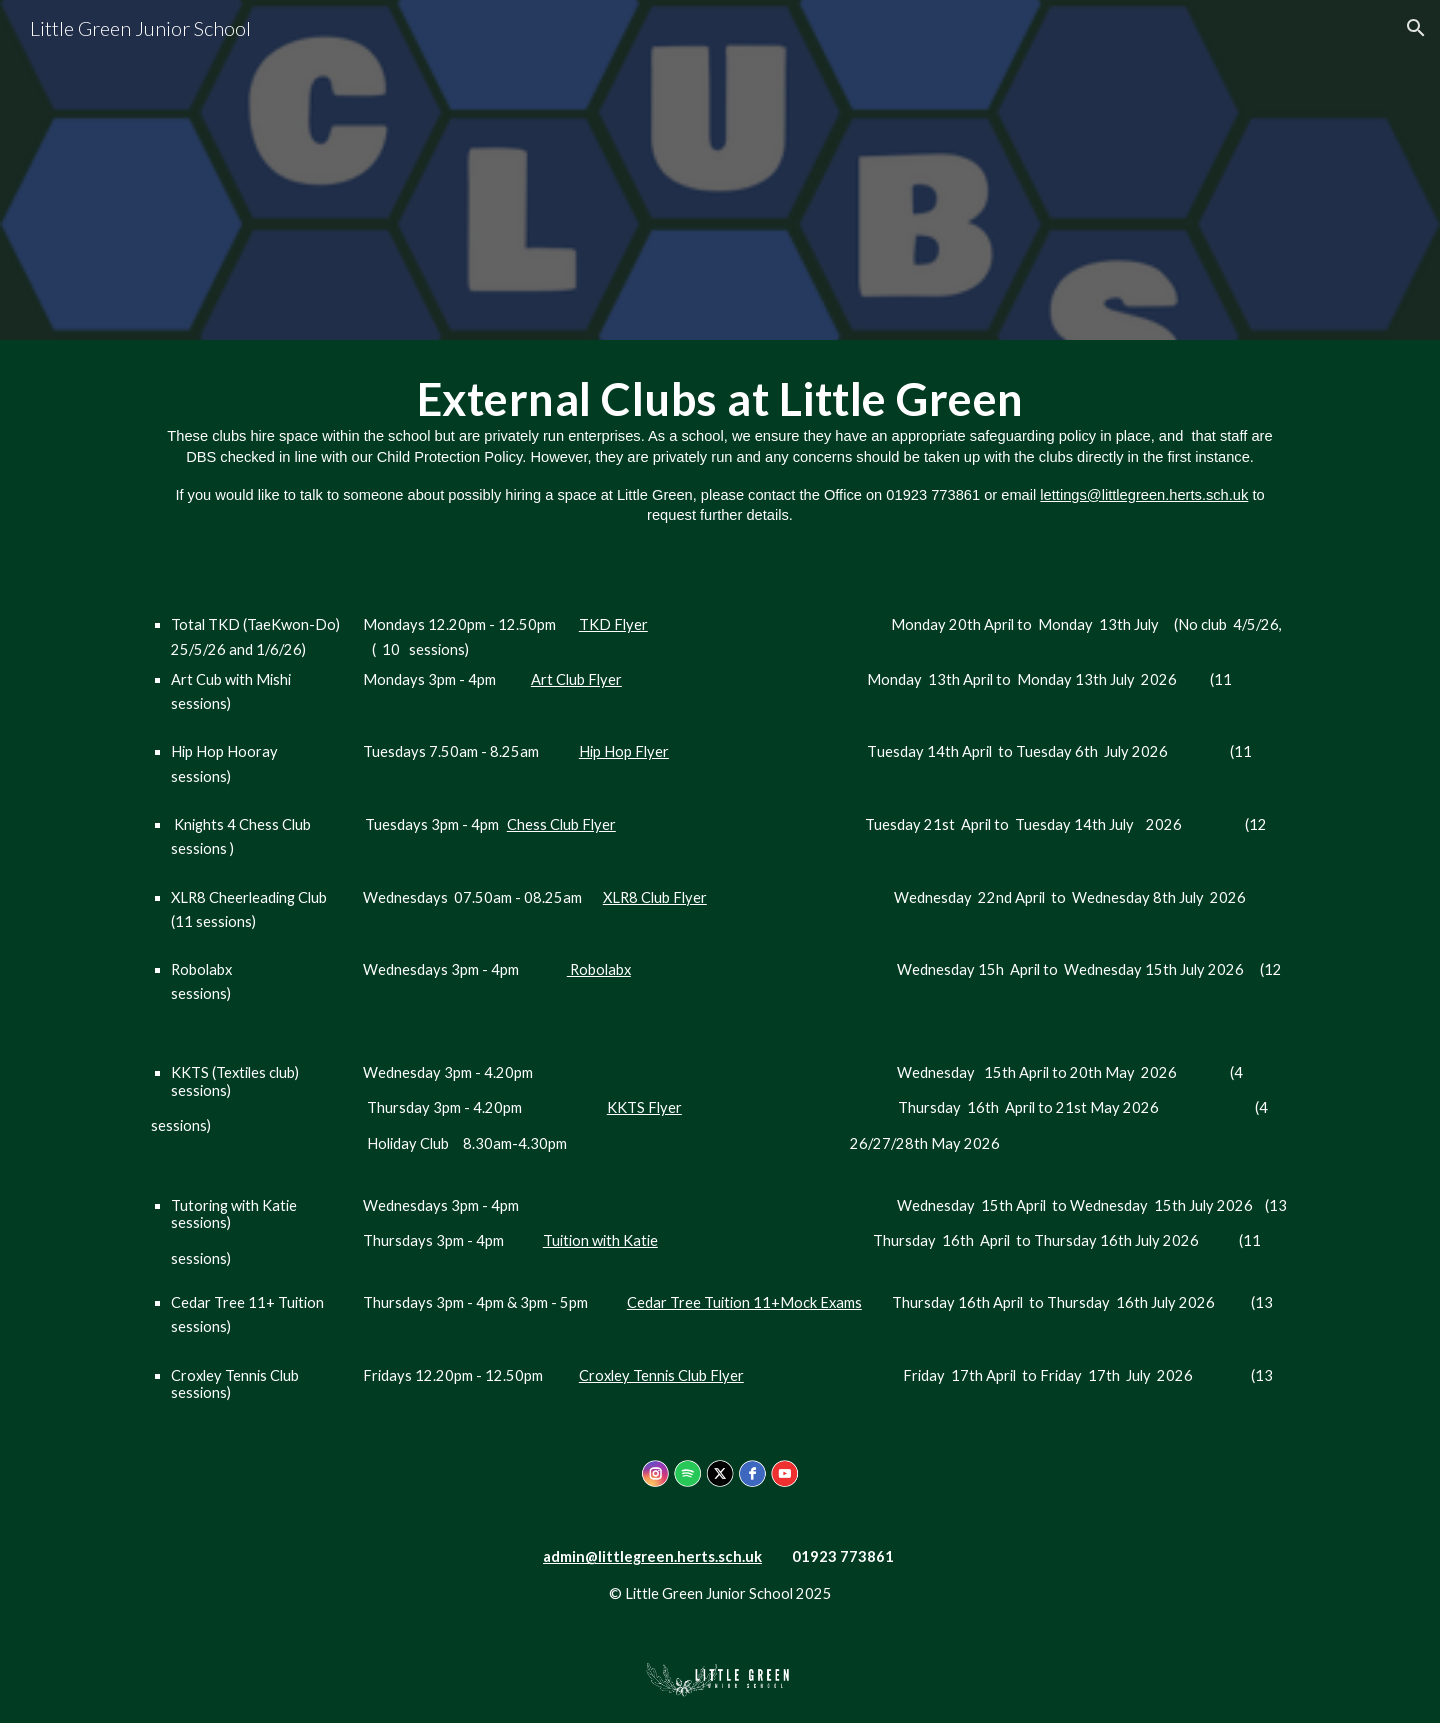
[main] (720, 448)
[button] (1416, 28)
